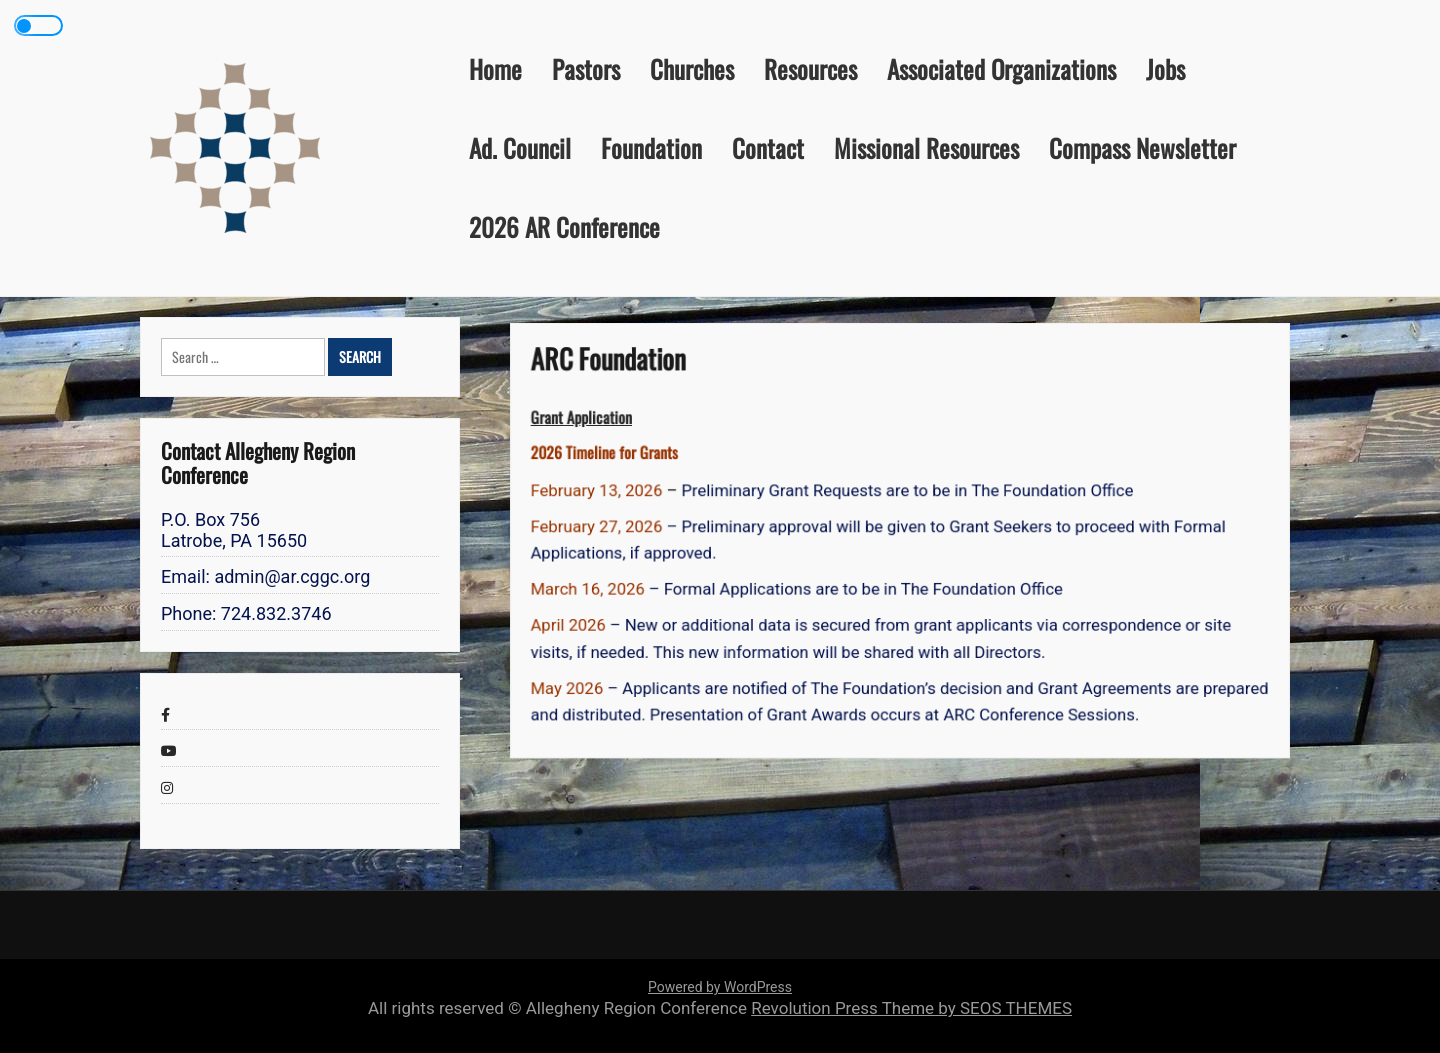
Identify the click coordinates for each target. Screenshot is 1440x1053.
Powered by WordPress (720, 987)
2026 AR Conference (564, 226)
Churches (692, 68)
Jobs (1165, 68)
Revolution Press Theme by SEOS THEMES (911, 1008)
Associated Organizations (1001, 68)
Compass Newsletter (1142, 147)
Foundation (651, 147)
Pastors (586, 68)
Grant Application (593, 421)
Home (495, 68)
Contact (768, 147)
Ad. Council (520, 147)
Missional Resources (926, 147)
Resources (810, 68)
